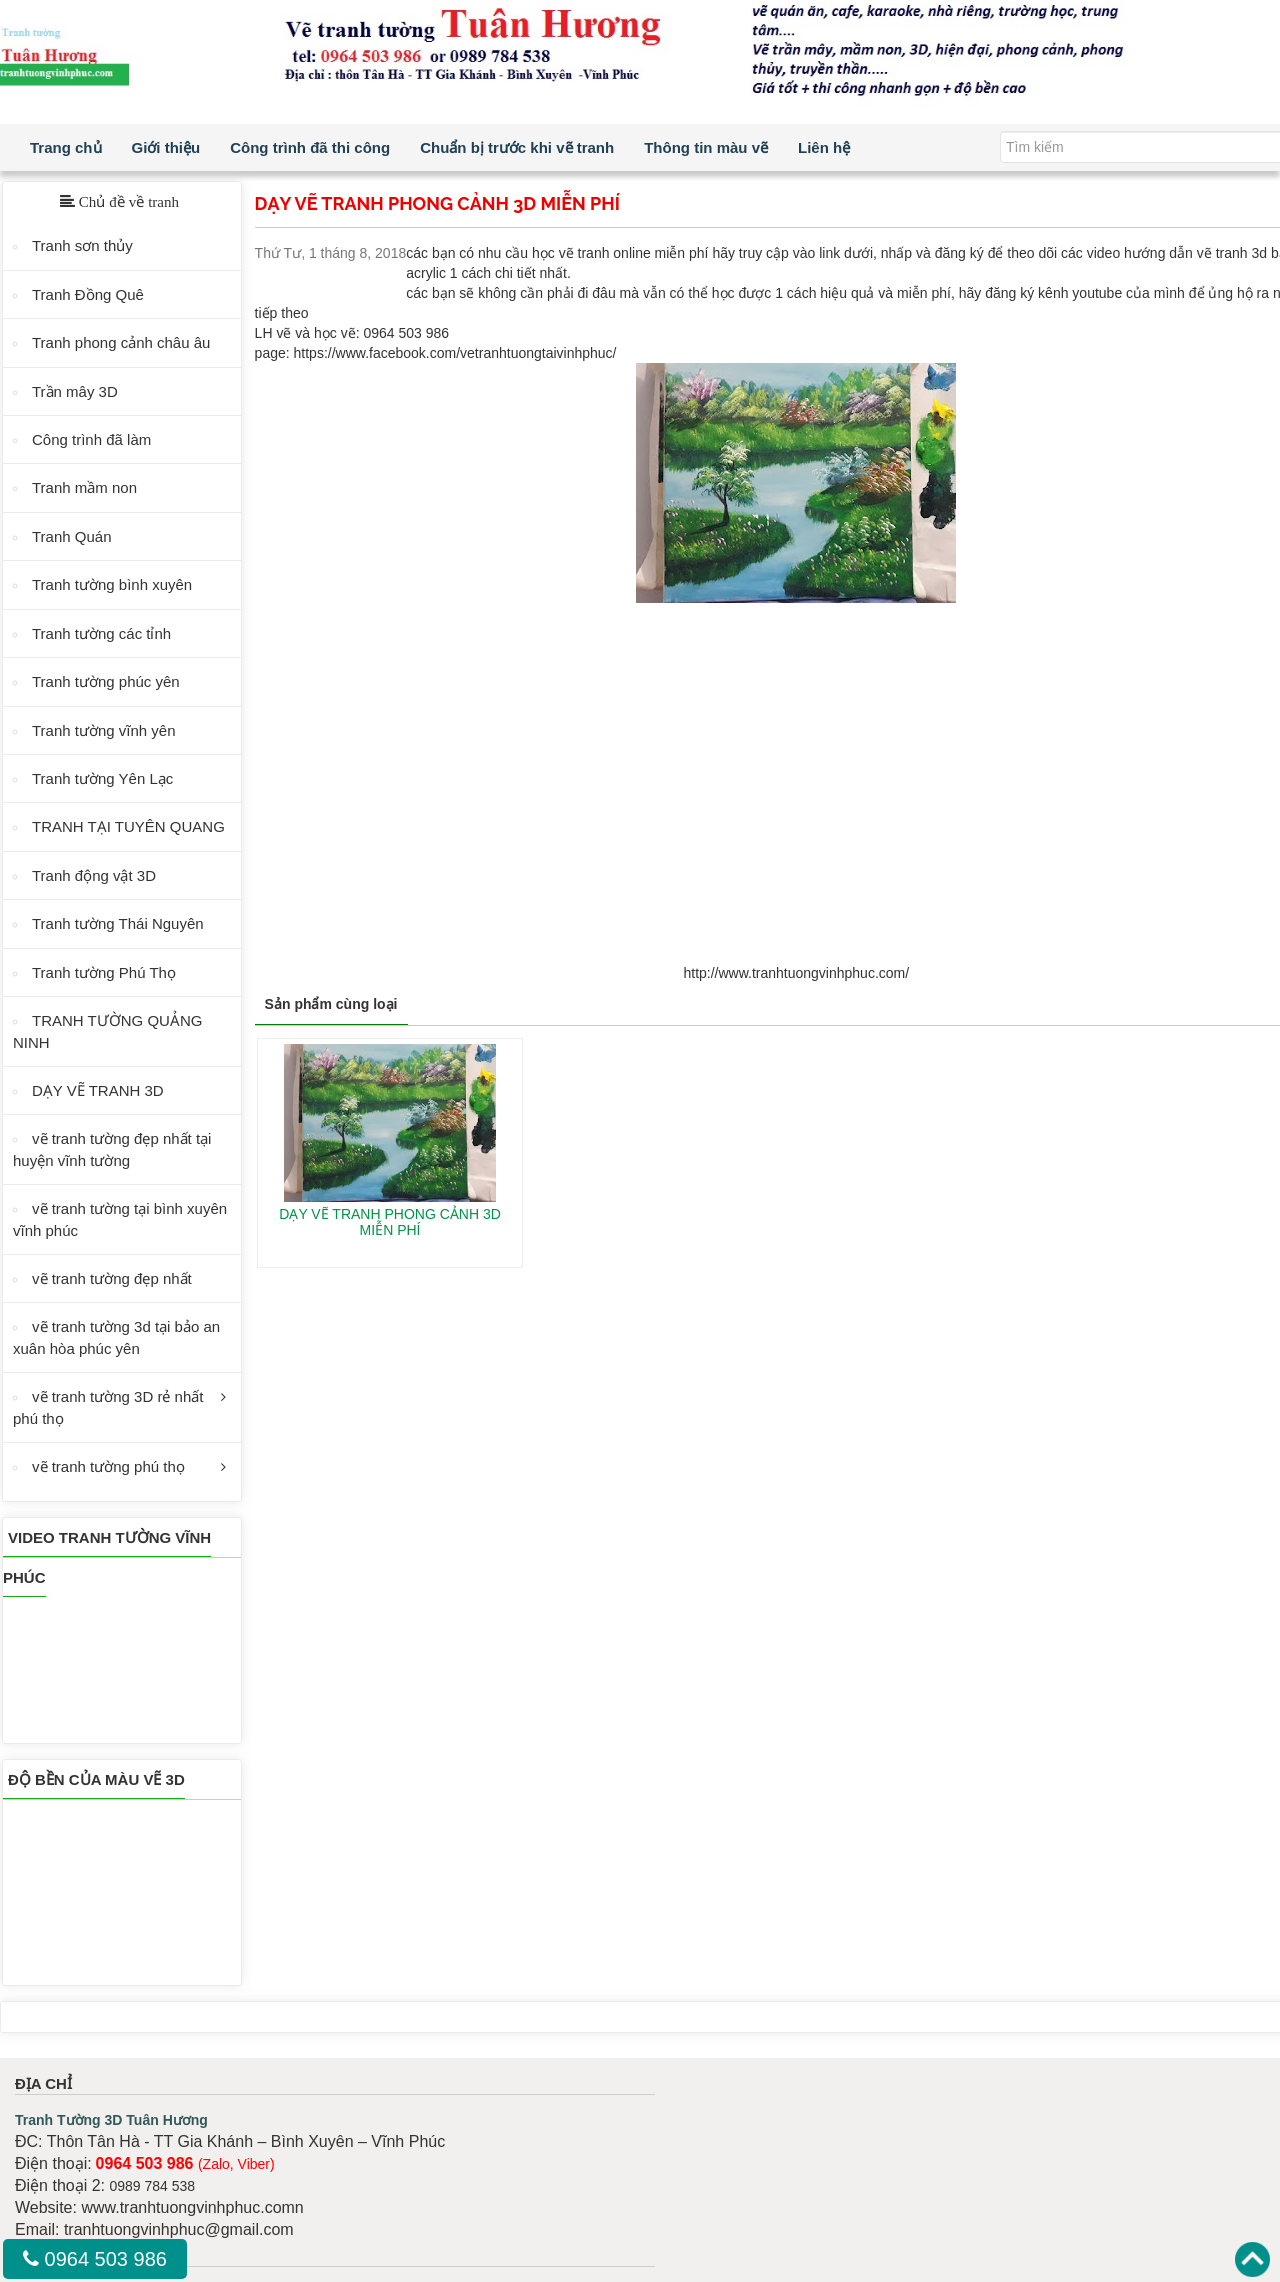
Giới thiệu (166, 147)
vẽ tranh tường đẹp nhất (112, 1278)
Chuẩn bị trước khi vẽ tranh (517, 147)
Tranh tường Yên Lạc (102, 778)
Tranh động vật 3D (94, 875)
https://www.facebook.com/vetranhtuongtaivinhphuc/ (455, 353)
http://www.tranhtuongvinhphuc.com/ (796, 973)
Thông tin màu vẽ (706, 147)
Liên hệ (824, 147)
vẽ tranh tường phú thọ (108, 1466)
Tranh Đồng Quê (88, 294)
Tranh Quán (72, 536)
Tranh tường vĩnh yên (104, 730)
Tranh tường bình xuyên (112, 584)
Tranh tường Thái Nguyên (118, 923)
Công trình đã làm (91, 439)
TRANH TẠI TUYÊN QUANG (128, 826)
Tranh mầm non (84, 487)
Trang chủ (66, 147)
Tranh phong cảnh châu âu (121, 342)
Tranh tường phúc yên (106, 681)
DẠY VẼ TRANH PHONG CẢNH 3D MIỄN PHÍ (390, 1221)
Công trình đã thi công (310, 147)
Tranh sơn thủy (82, 245)
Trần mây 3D (75, 391)
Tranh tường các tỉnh (101, 633)
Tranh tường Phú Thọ (104, 972)
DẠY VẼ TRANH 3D (98, 1090)
